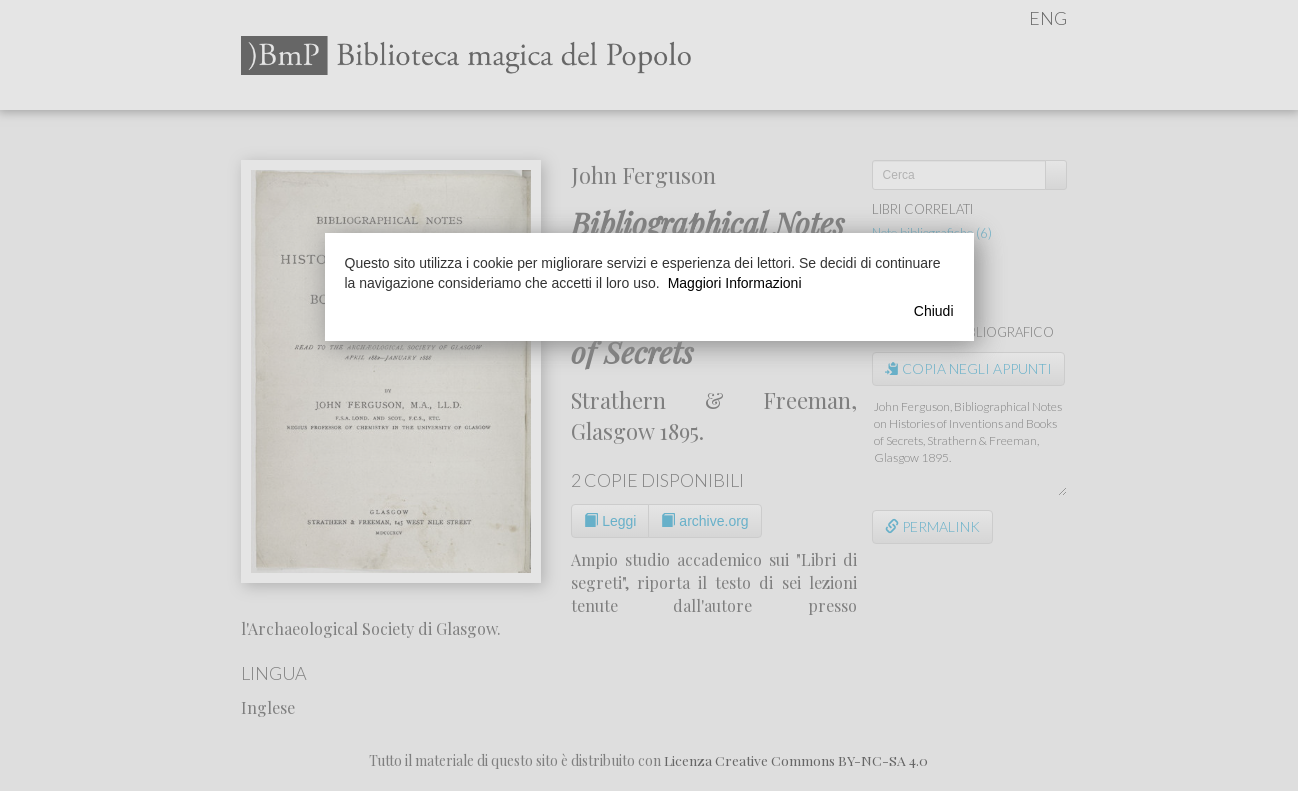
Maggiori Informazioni (735, 283)
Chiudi (934, 311)
